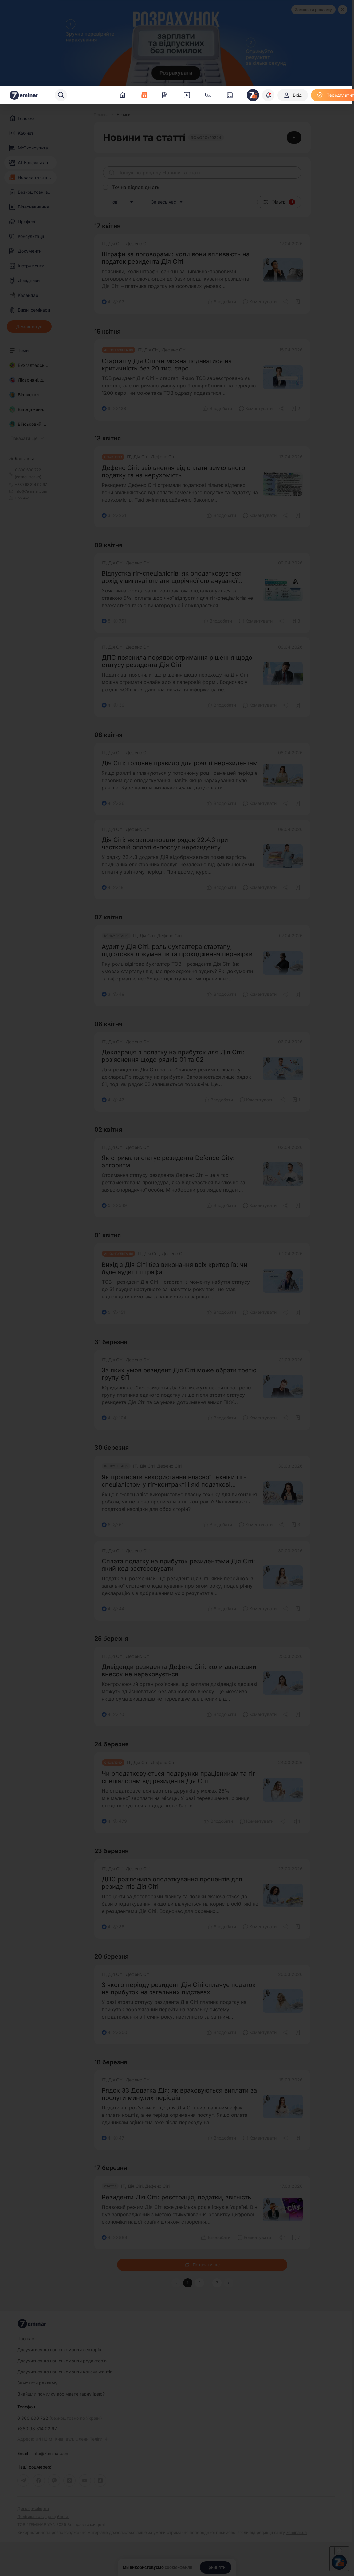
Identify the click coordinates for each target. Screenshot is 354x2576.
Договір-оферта (33, 2509)
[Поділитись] (286, 301)
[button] (228, 2282)
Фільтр (279, 202)
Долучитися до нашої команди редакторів (62, 2360)
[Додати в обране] (298, 301)
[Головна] (101, 115)
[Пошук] (61, 95)
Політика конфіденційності (43, 2517)
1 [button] (188, 2282)
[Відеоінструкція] (294, 137)
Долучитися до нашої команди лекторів (59, 2349)
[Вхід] (292, 95)
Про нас (19, 498)
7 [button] (217, 2282)
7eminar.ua (296, 2532)
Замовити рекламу (313, 9)
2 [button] (199, 2282)
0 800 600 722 (59, 2418)
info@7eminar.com (51, 2453)
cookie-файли (178, 2567)
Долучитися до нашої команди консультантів (64, 2371)
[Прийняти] (215, 2567)
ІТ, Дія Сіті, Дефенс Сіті (126, 243)
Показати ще (202, 2264)
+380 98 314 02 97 (37, 2429)
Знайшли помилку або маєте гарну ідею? (61, 2394)
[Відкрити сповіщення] (268, 95)
